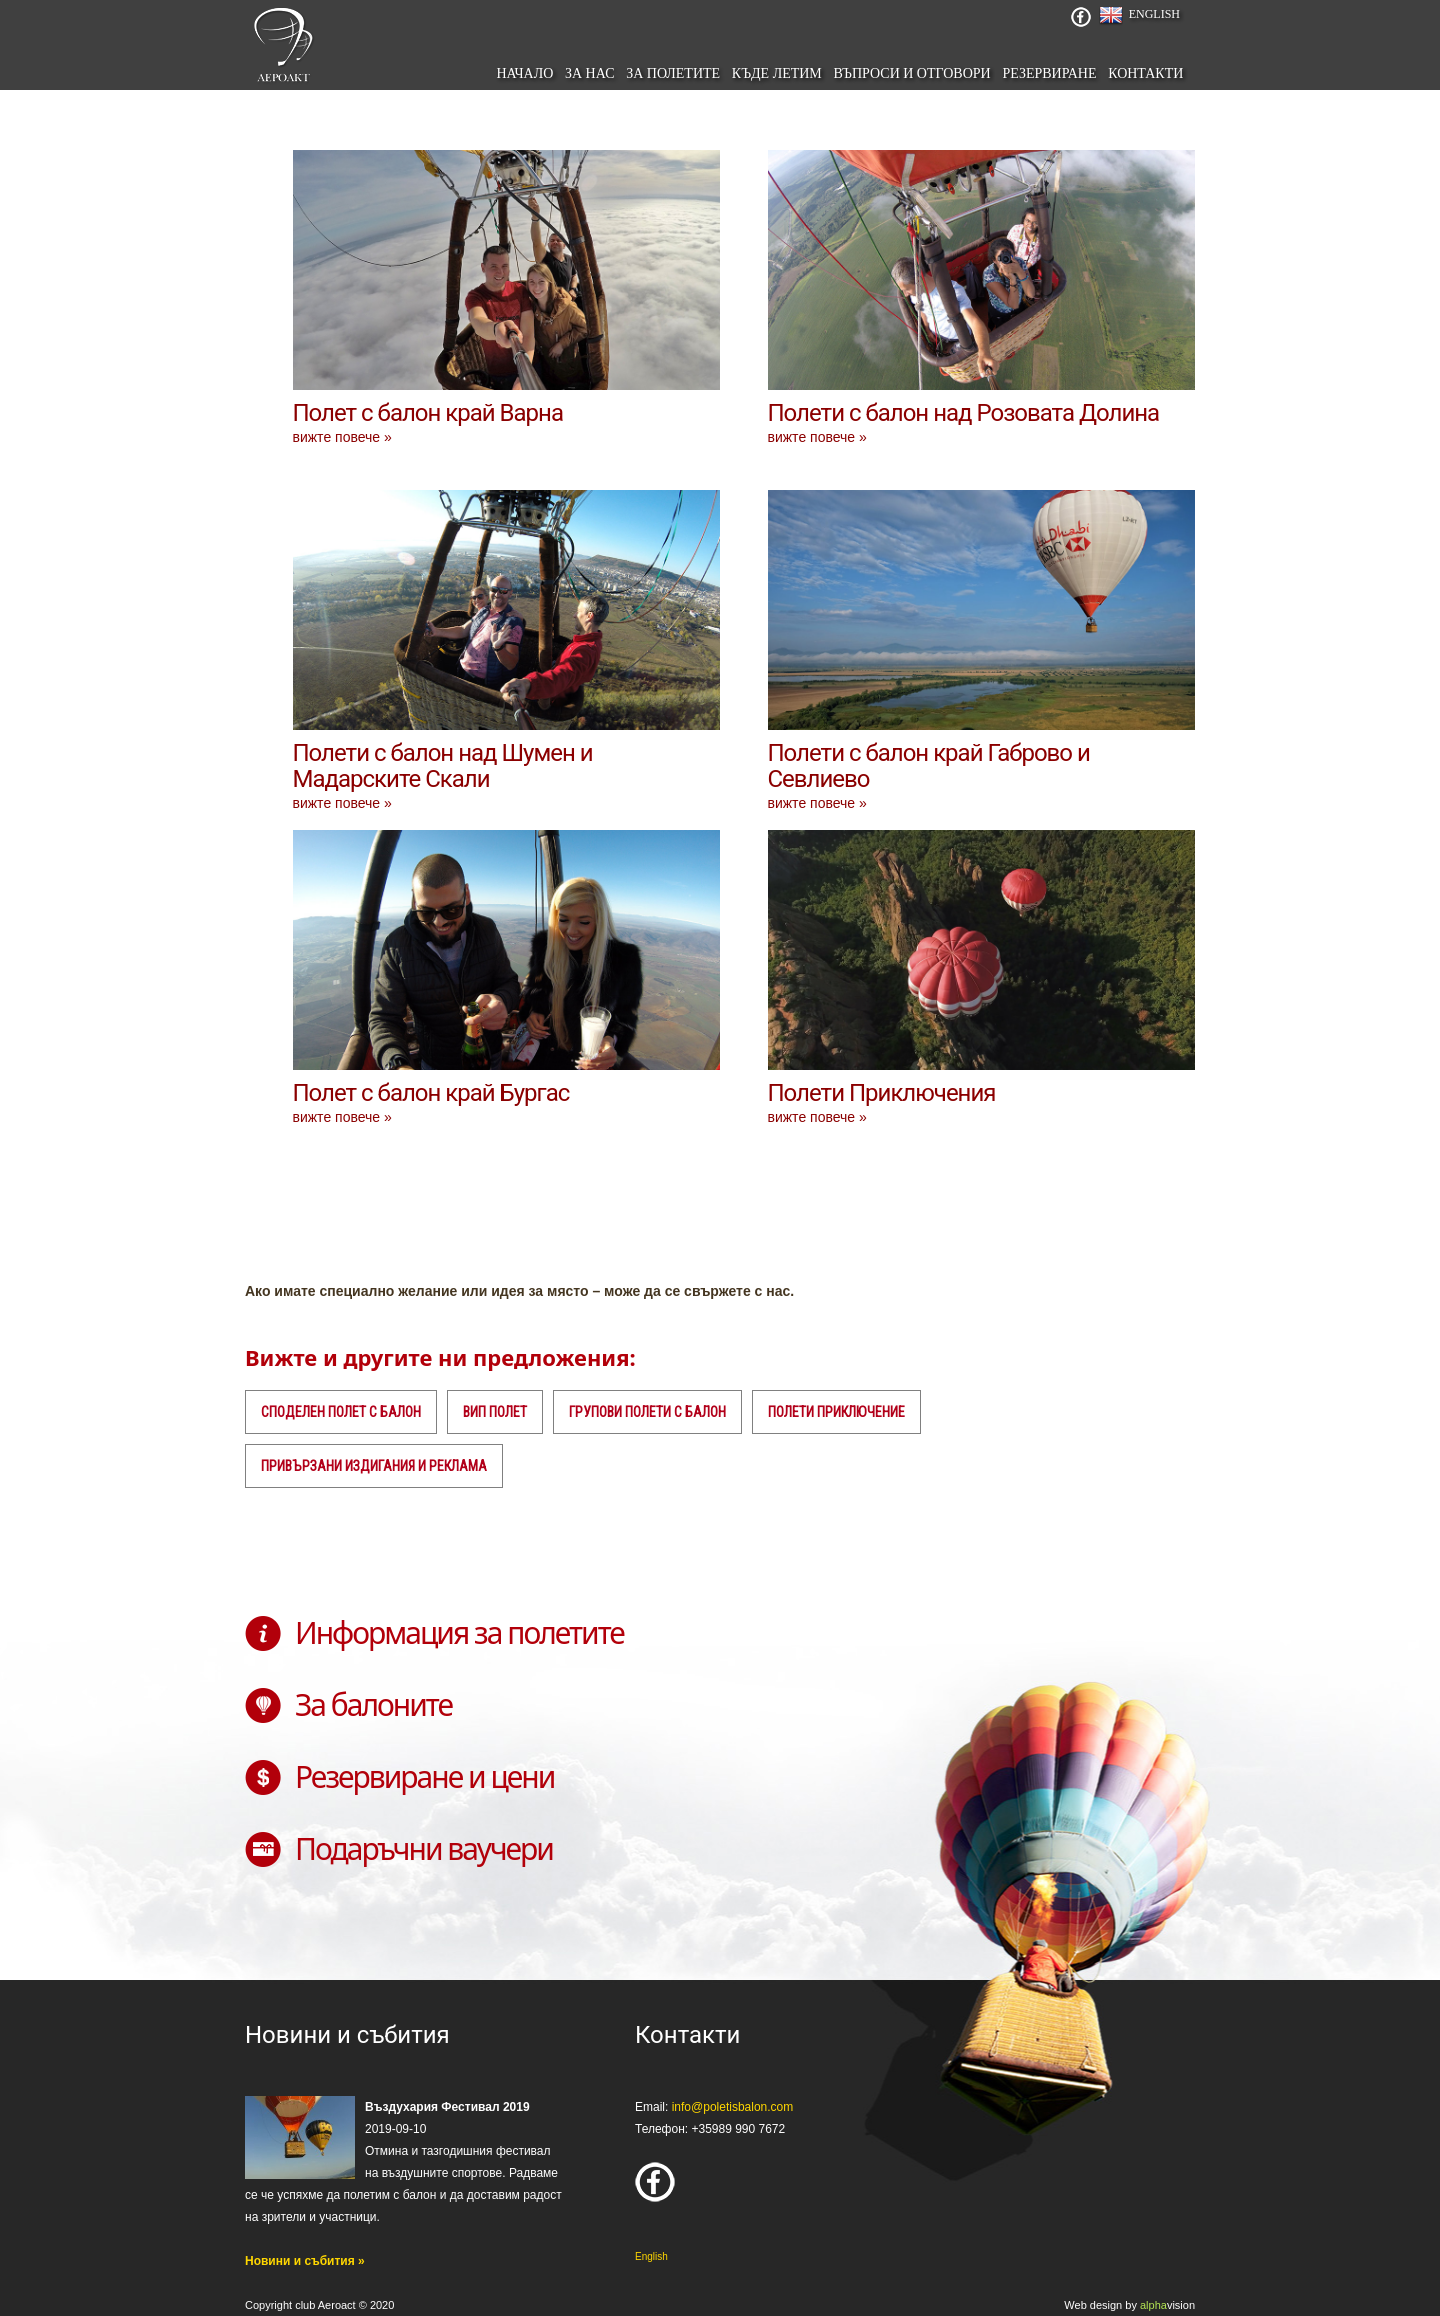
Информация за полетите (459, 1632)
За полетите (673, 73)
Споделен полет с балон (341, 1412)
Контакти (1145, 73)
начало (524, 73)
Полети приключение (836, 1412)
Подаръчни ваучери (424, 1848)
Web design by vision (1129, 2305)
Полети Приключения (882, 1093)
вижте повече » (342, 437)
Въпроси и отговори (911, 73)
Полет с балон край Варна (428, 413)
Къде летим (777, 73)
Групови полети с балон (647, 1412)
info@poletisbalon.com (733, 2107)
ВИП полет (495, 1412)
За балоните (373, 1704)
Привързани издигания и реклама (374, 1466)
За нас (590, 73)
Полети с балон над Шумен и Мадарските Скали (443, 766)
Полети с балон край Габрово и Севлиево (929, 766)
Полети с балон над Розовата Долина (964, 413)
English (1154, 14)
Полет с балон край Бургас (431, 1093)
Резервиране (1049, 73)
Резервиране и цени (424, 1776)
